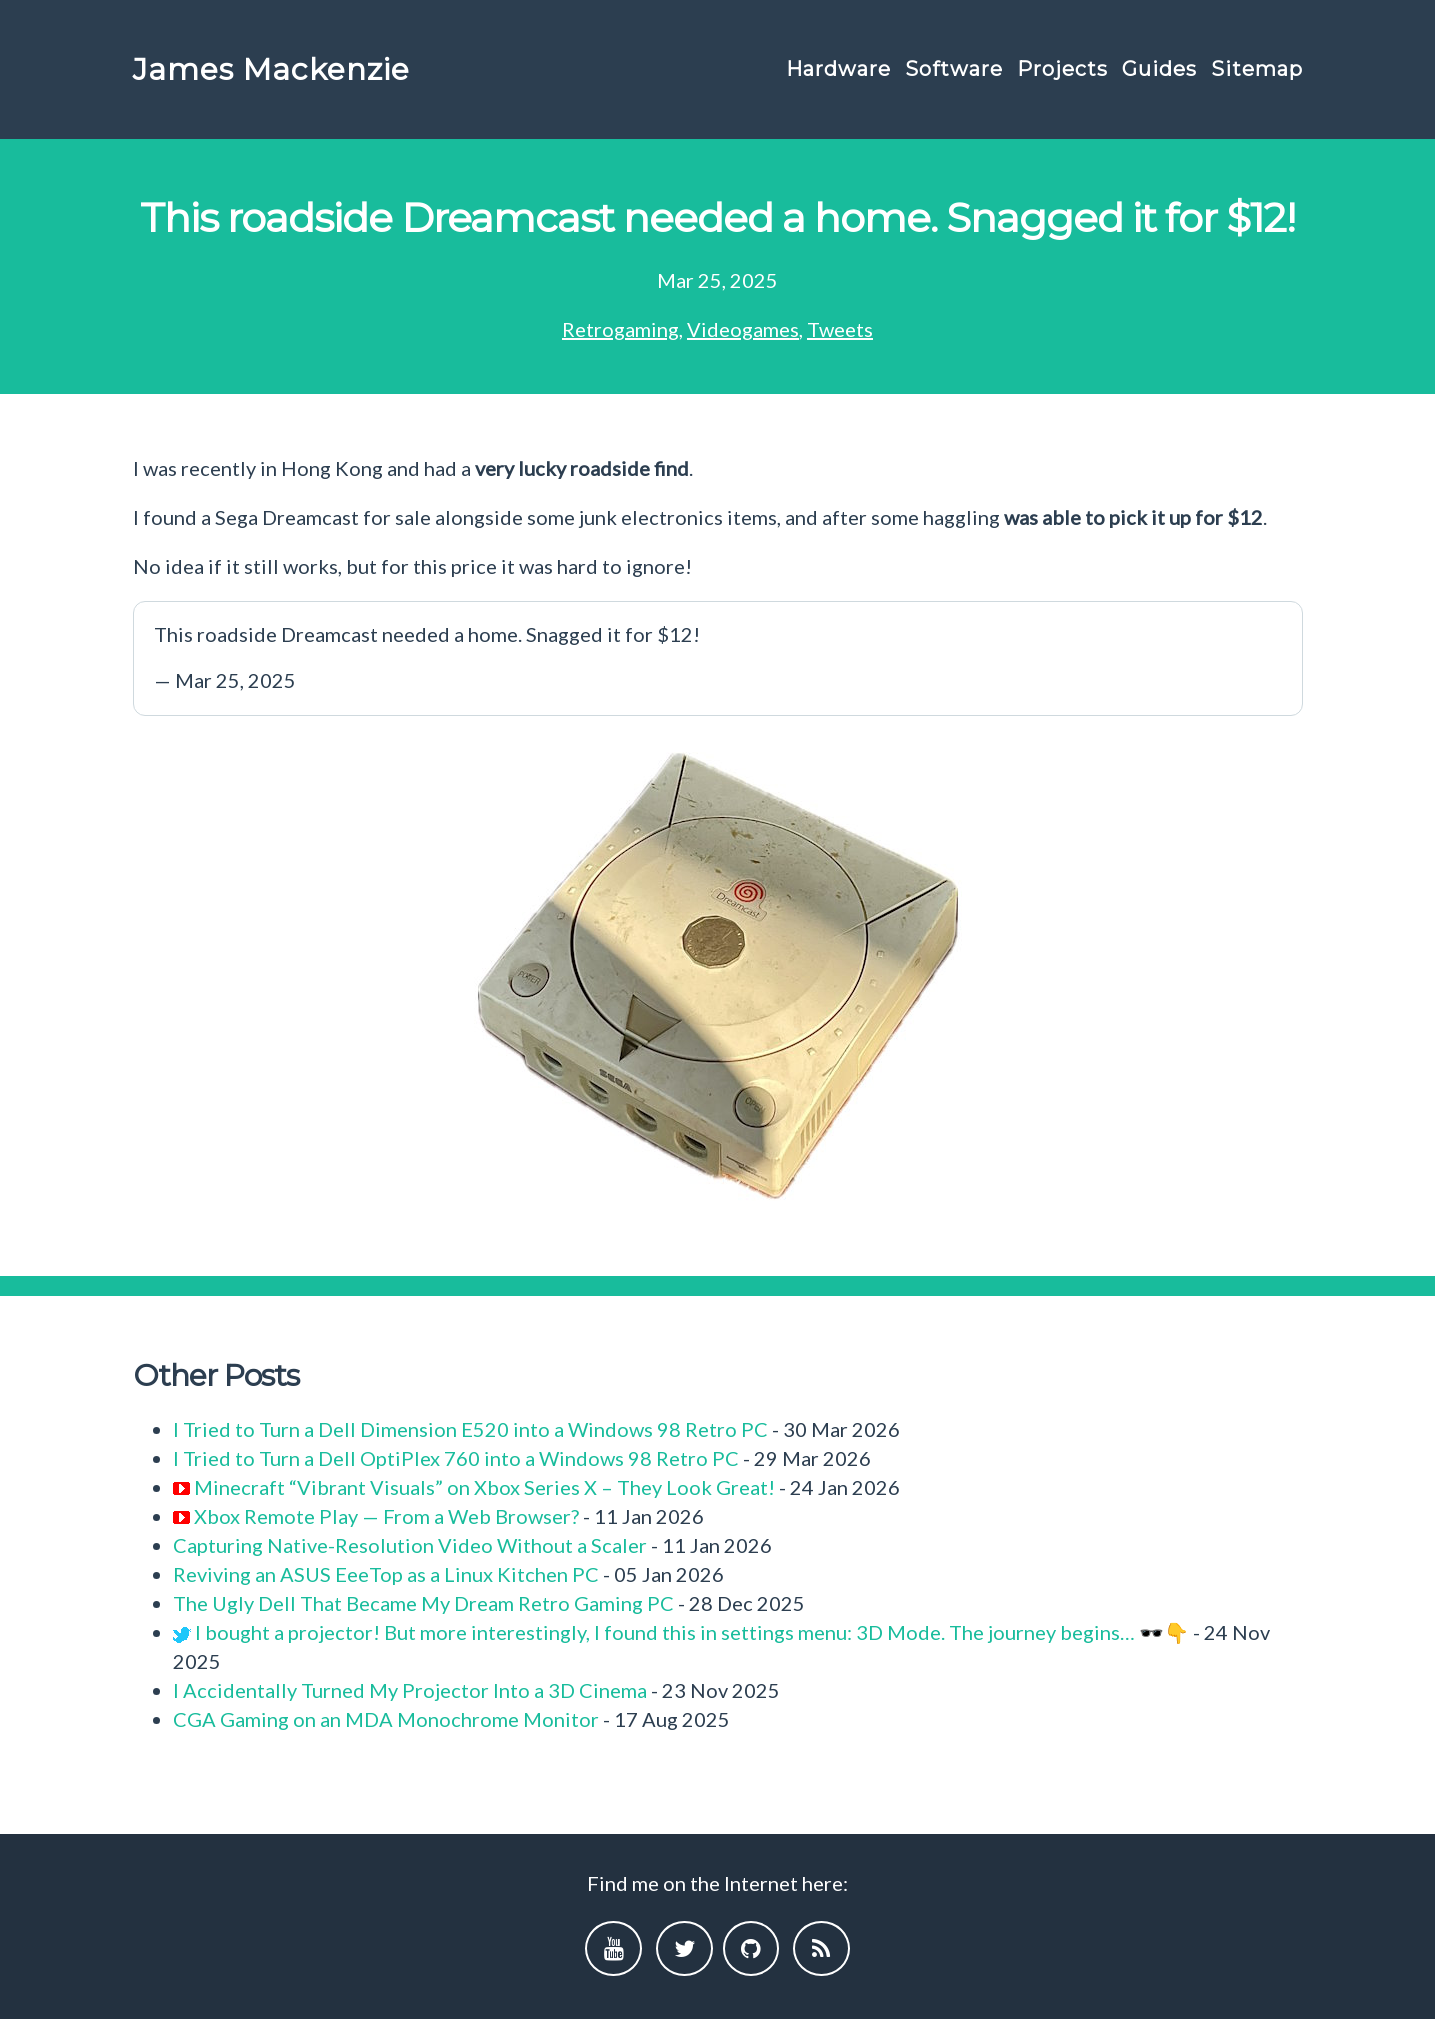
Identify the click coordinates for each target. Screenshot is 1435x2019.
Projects (1062, 69)
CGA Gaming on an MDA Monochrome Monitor (386, 1719)
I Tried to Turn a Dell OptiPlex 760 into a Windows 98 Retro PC (456, 1458)
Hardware (838, 69)
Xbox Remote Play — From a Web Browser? (386, 1516)
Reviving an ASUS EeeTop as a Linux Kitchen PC (386, 1574)
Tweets (840, 329)
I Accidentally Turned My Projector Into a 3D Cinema (410, 1690)
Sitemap (1257, 69)
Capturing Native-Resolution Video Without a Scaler (410, 1545)
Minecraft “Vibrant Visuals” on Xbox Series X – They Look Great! (484, 1487)
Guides (1159, 69)
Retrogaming (620, 329)
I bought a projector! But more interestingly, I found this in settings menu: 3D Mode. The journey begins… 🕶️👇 (692, 1632)
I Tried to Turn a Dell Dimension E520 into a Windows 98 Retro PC (470, 1429)
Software (954, 69)
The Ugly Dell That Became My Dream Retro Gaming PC (423, 1603)
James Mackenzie (271, 69)
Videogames (743, 329)
